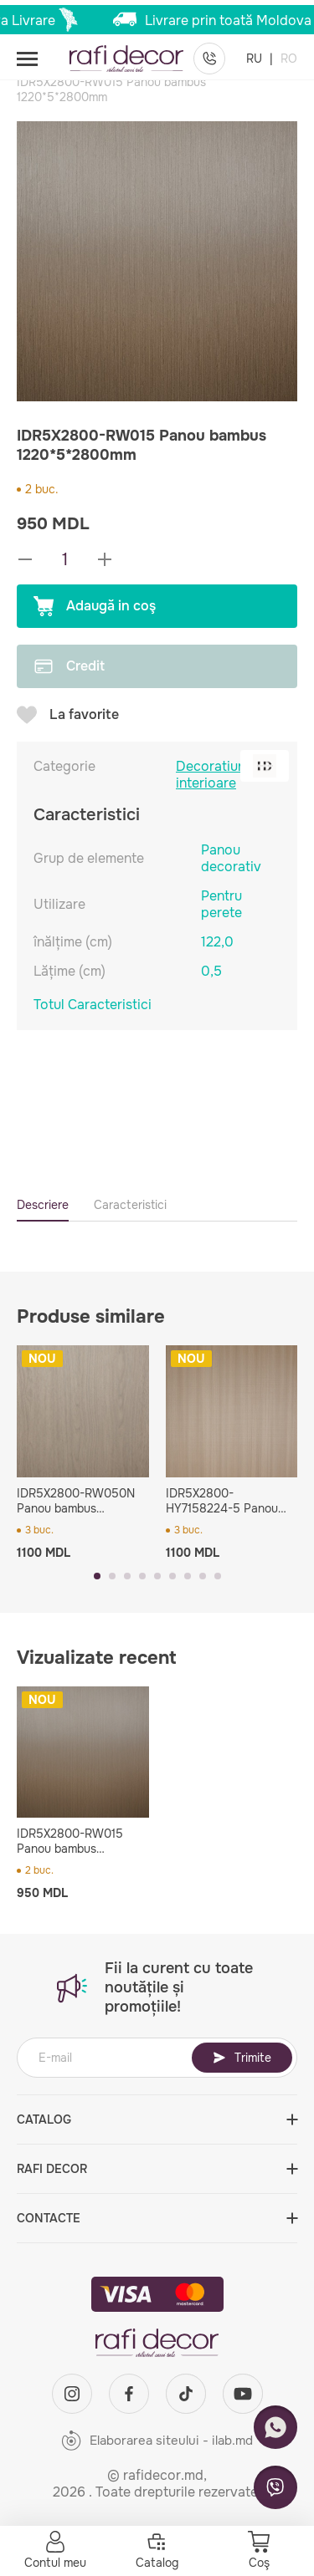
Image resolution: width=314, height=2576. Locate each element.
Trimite (242, 2057)
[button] (97, 1576)
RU (255, 58)
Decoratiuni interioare (212, 775)
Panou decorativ (231, 858)
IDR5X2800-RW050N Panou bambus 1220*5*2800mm (76, 1501)
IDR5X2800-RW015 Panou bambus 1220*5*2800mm (70, 1841)
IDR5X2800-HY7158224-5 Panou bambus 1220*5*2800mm (222, 1501)
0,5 (211, 971)
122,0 (217, 942)
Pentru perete (221, 904)
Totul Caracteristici (92, 1005)
